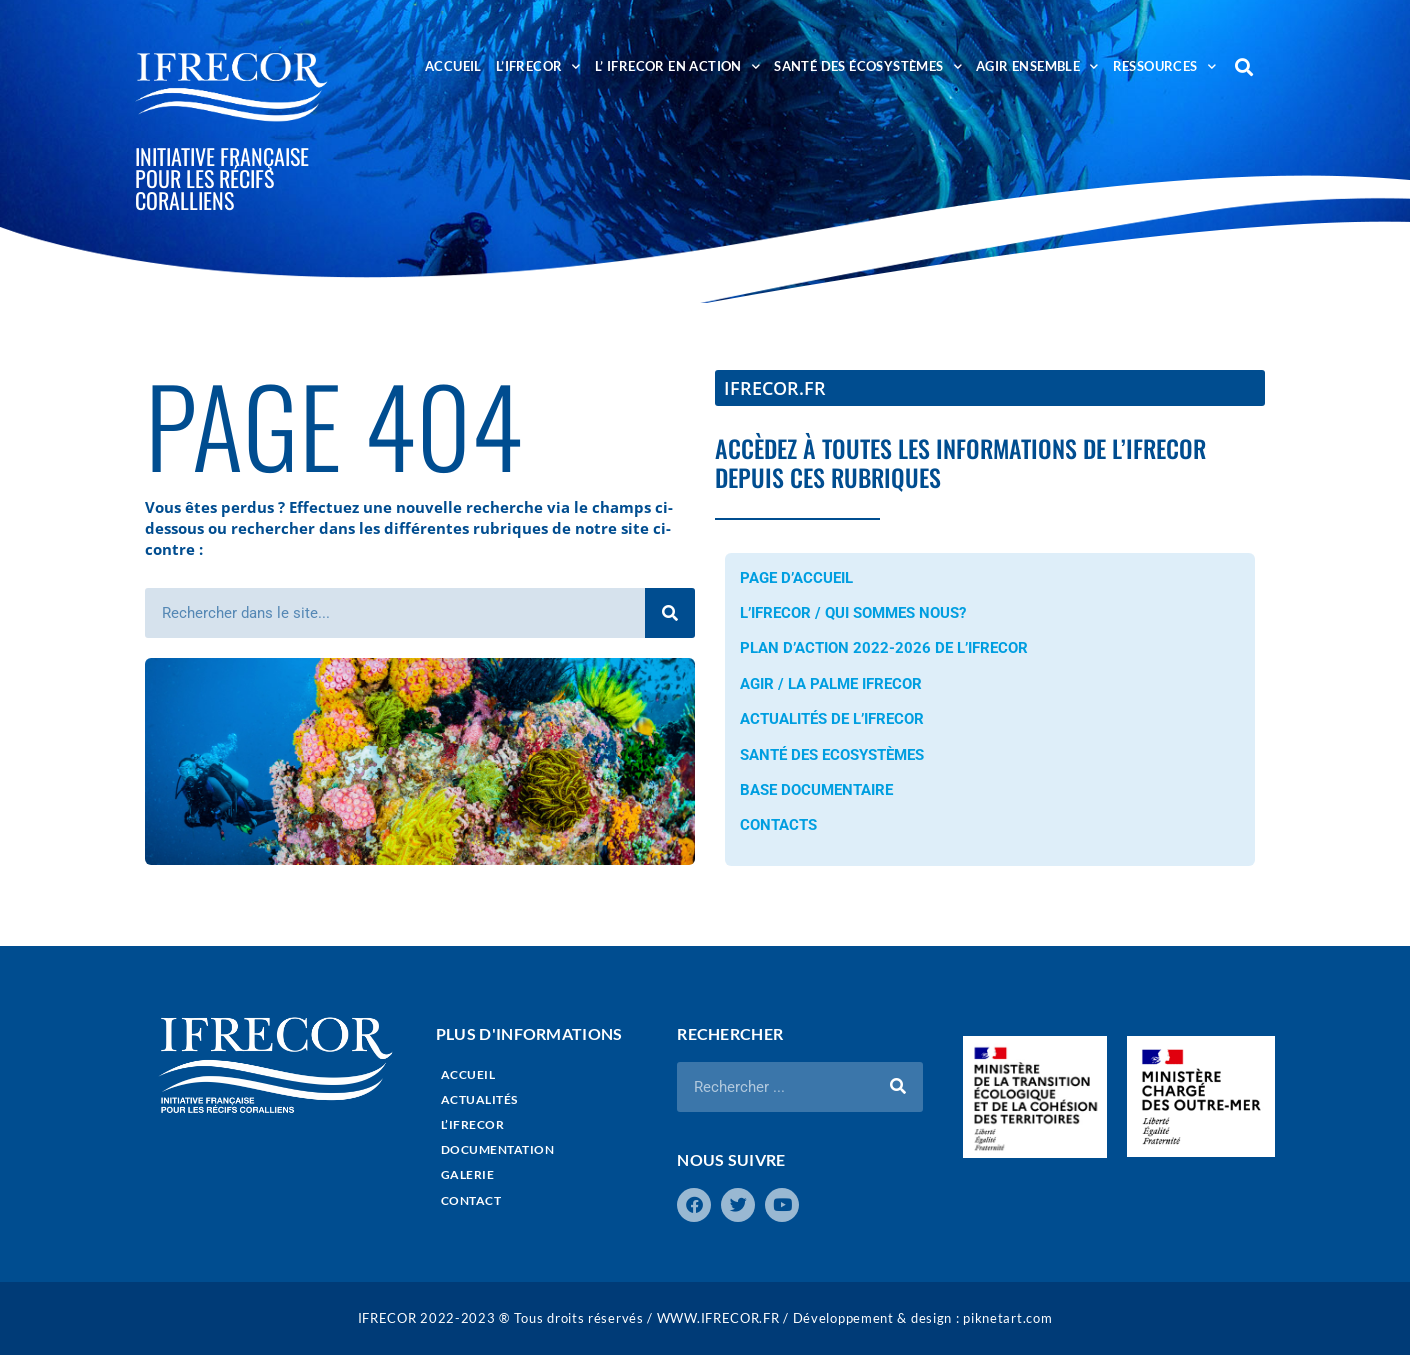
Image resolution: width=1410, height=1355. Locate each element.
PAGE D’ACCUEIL (796, 578)
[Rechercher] (670, 613)
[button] (1244, 66)
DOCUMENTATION (498, 1149)
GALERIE (468, 1174)
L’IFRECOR (538, 66)
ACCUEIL (453, 66)
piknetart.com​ (1007, 1318)
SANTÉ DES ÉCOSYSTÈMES (868, 66)
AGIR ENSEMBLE (1037, 66)
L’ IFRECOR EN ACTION (677, 66)
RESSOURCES (1164, 66)
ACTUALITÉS (479, 1099)
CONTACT (471, 1200)
